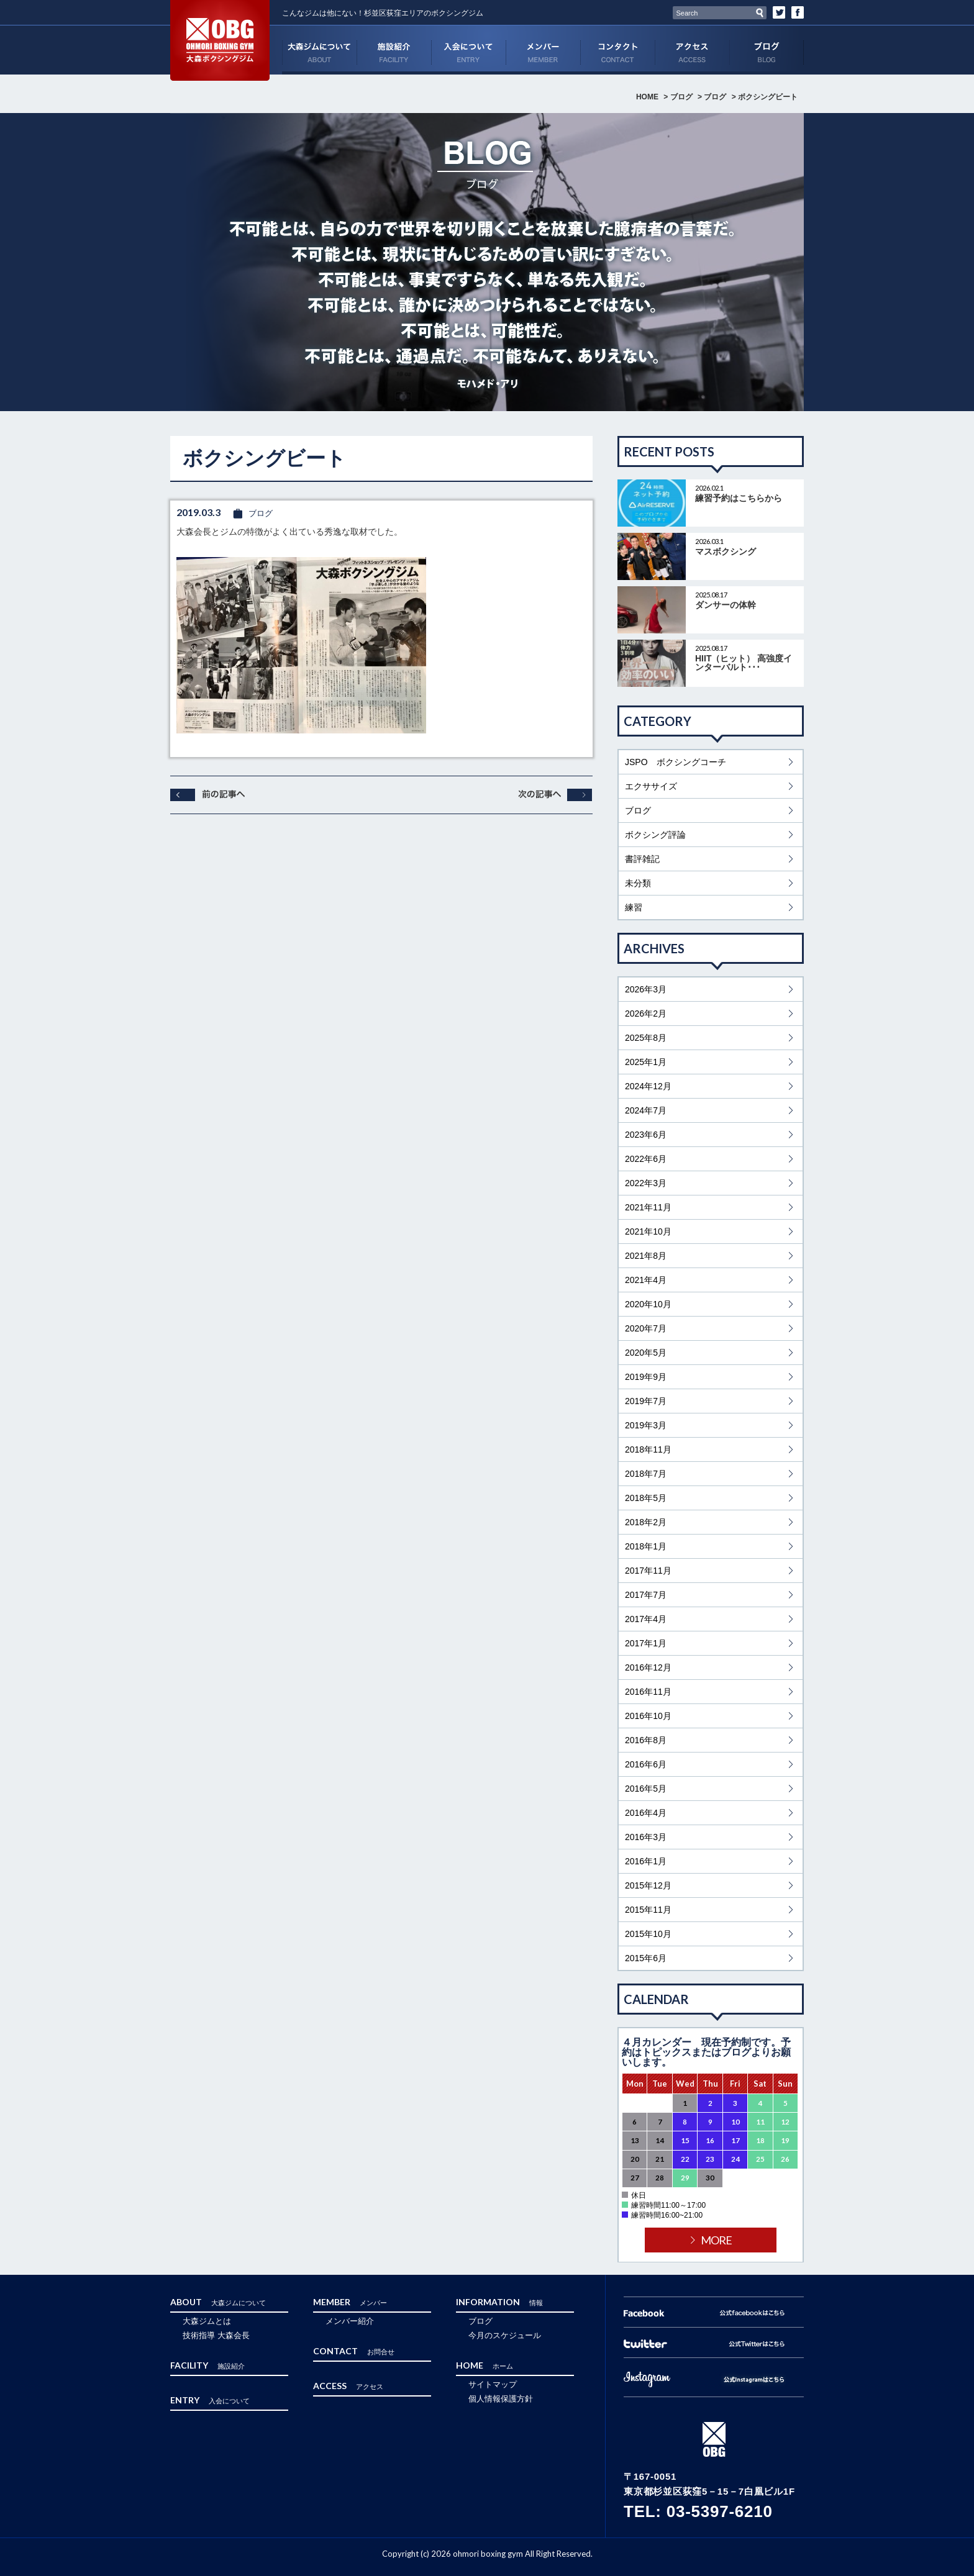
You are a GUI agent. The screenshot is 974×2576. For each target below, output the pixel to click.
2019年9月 (646, 1377)
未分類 (638, 883)
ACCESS (692, 50)
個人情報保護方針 (500, 2398)
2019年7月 (646, 1401)
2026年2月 (646, 1013)
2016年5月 (646, 1789)
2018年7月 (646, 1474)
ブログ (766, 50)
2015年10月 (648, 1934)
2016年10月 (648, 1716)
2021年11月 (648, 1207)
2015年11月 (648, 1910)
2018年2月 (646, 1522)
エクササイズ (651, 786)
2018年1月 (646, 1546)
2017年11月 (648, 1571)
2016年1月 (646, 1861)
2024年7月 (646, 1110)
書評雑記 (642, 859)
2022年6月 (646, 1159)
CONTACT (617, 50)
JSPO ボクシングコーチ (675, 762)
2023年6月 (646, 1135)
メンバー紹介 (349, 2321)
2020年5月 (646, 1353)
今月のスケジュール (504, 2335)
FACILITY (394, 50)
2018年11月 (648, 1449)
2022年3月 (646, 1183)
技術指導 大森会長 (216, 2335)
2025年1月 (646, 1062)
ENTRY (468, 50)
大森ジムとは (207, 2321)
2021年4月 (646, 1280)
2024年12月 (648, 1086)
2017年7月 (646, 1595)
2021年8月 (646, 1256)
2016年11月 (648, 1692)
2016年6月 (646, 1764)
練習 (633, 907)
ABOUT (319, 50)
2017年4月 (646, 1619)
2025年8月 (646, 1038)
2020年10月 (648, 1304)
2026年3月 (646, 989)
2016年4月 (646, 1813)
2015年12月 (648, 1885)
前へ (207, 795)
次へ (555, 795)
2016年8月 (646, 1740)
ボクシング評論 (655, 835)
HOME (647, 97)
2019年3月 (646, 1425)
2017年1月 (646, 1643)
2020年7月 (646, 1328)
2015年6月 (646, 1958)
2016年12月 (648, 1667)
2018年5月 (646, 1498)
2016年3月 (646, 1837)
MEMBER (543, 50)
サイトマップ (492, 2384)
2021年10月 (648, 1231)
